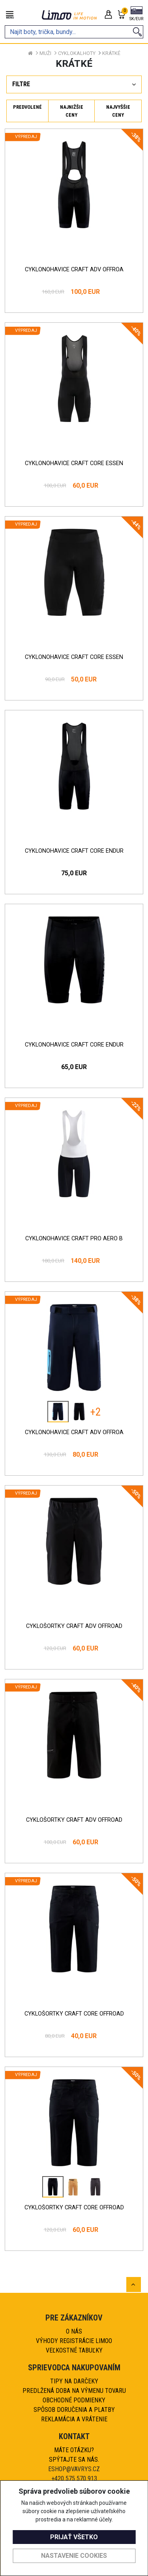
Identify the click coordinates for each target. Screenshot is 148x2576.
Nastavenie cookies (74, 2555)
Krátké (111, 53)
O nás (74, 2331)
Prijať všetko (74, 2537)
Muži (45, 53)
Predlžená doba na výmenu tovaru (74, 2390)
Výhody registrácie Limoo (74, 2341)
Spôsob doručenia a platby (74, 2409)
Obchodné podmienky (74, 2400)
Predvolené (27, 107)
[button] (136, 14)
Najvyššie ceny (118, 110)
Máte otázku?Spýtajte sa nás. (74, 2454)
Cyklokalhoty (77, 53)
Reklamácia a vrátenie (74, 2419)
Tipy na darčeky (74, 2381)
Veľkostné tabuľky (74, 2350)
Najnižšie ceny (71, 110)
